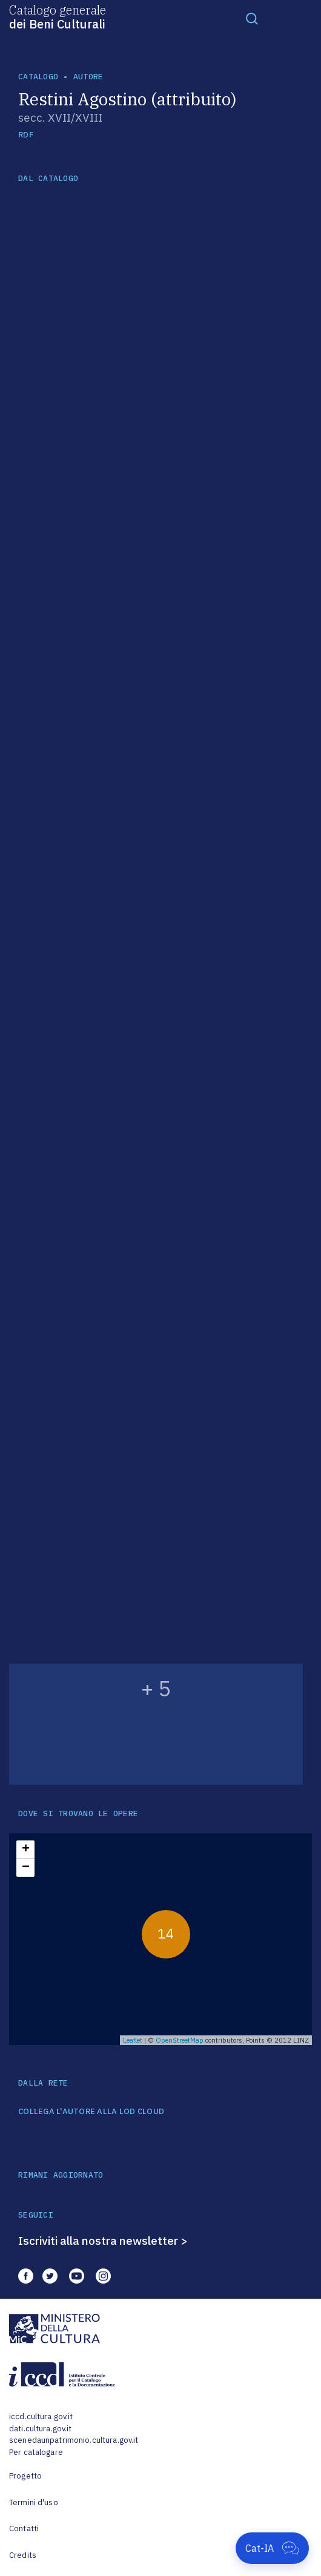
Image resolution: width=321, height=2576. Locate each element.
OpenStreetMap (180, 2040)
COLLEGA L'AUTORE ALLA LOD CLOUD (91, 2111)
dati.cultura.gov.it (40, 2428)
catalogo (38, 76)
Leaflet (132, 2040)
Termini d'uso (33, 2502)
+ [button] (26, 1849)
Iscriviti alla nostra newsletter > (103, 2240)
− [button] (26, 1868)
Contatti (24, 2528)
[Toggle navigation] (252, 18)
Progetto (25, 2476)
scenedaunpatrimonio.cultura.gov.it (73, 2440)
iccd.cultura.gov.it (41, 2416)
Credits (22, 2555)
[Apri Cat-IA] (272, 2548)
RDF (25, 135)
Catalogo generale (57, 16)
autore (88, 76)
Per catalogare (36, 2452)
